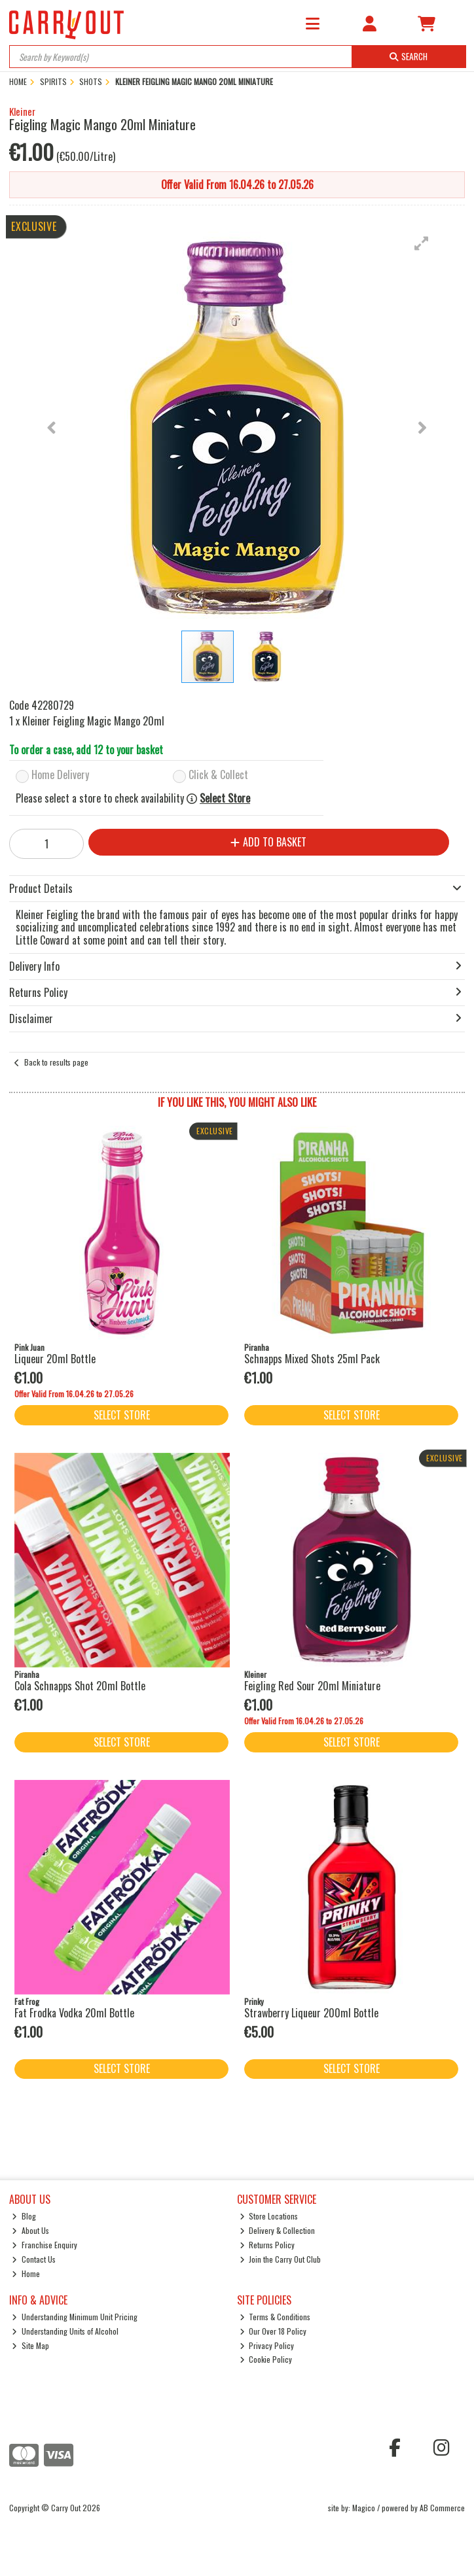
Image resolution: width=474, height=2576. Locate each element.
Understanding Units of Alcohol (65, 2331)
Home (26, 2273)
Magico (363, 2507)
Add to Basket (268, 842)
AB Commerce (442, 2507)
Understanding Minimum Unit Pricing (74, 2316)
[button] (421, 243)
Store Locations (269, 2215)
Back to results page (56, 1062)
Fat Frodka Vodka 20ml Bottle (74, 2013)
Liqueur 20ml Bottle (55, 1358)
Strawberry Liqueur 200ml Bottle (311, 2013)
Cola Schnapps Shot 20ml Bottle (79, 1686)
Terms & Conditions (275, 2316)
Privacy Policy (267, 2345)
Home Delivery (60, 775)
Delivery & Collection (278, 2230)
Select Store (225, 798)
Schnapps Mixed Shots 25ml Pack (312, 1358)
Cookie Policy (266, 2359)
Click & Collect (218, 775)
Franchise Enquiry (44, 2244)
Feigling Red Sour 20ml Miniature (312, 1686)
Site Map (30, 2345)
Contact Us (34, 2259)
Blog (24, 2215)
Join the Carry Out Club (280, 2259)
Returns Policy (267, 2244)
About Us (30, 2230)
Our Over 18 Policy (273, 2331)
